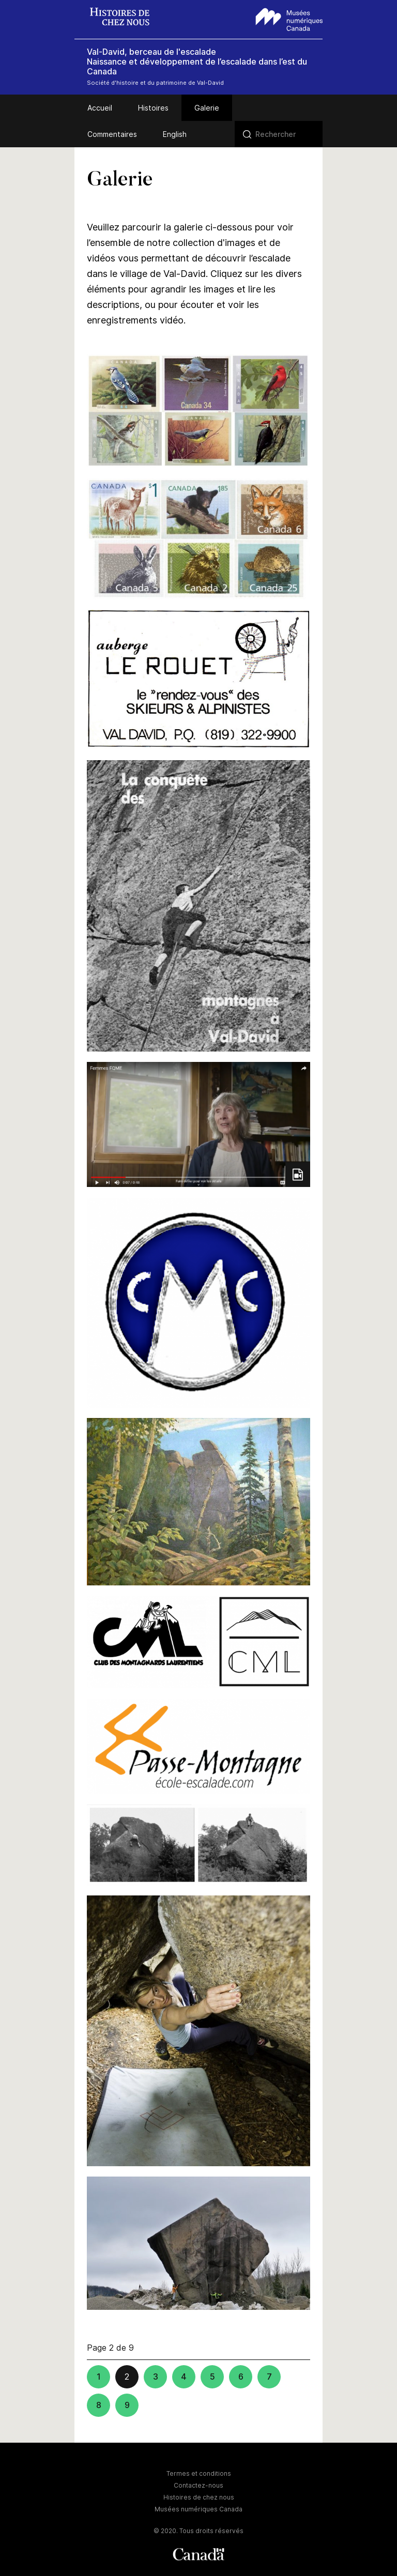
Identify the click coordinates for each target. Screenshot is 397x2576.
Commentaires (112, 134)
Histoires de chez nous (198, 2497)
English (175, 134)
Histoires (153, 107)
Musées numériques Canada (198, 2509)
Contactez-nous (198, 2485)
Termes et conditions (198, 2473)
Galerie (206, 107)
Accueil (99, 107)
